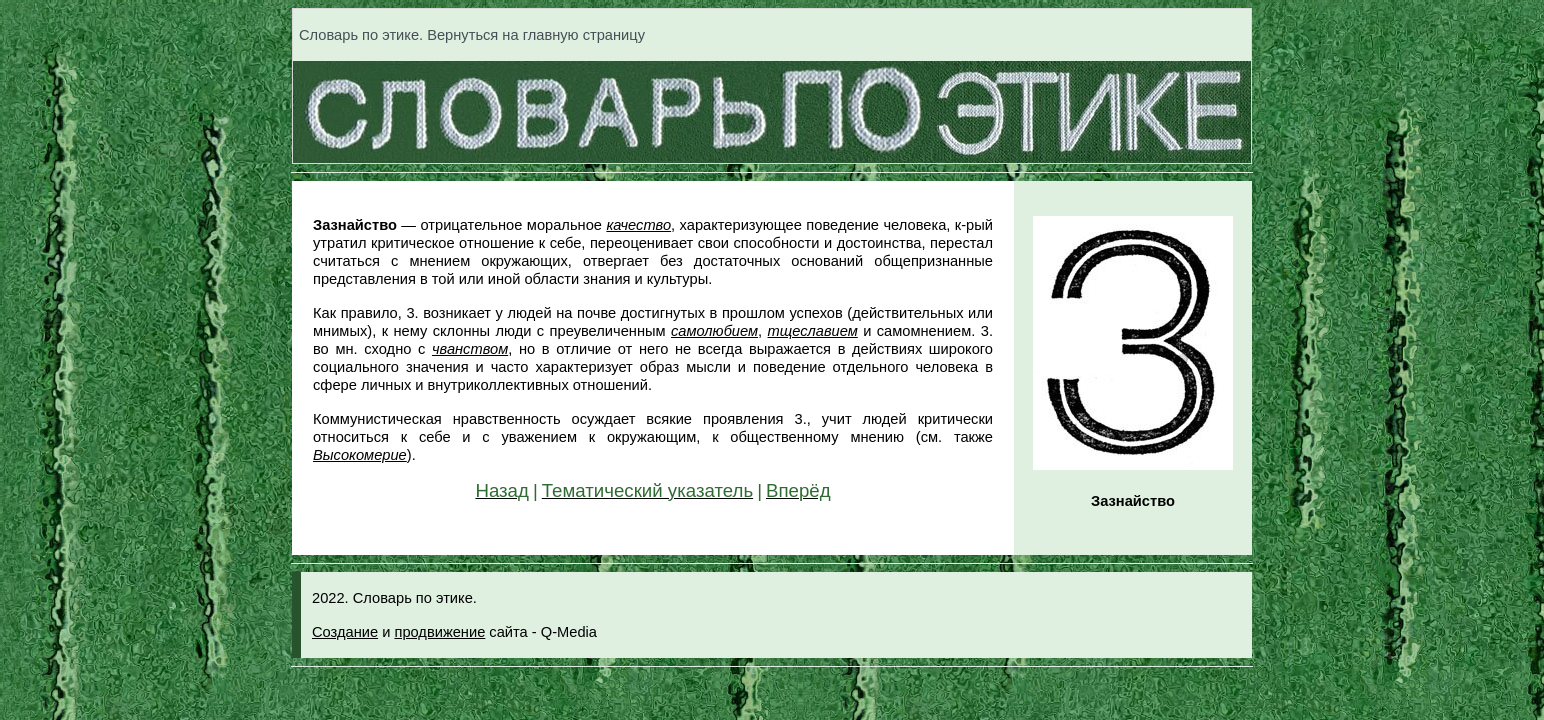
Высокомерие (360, 455)
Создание (345, 632)
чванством (470, 349)
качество (638, 225)
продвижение (439, 632)
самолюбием (714, 331)
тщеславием (813, 331)
